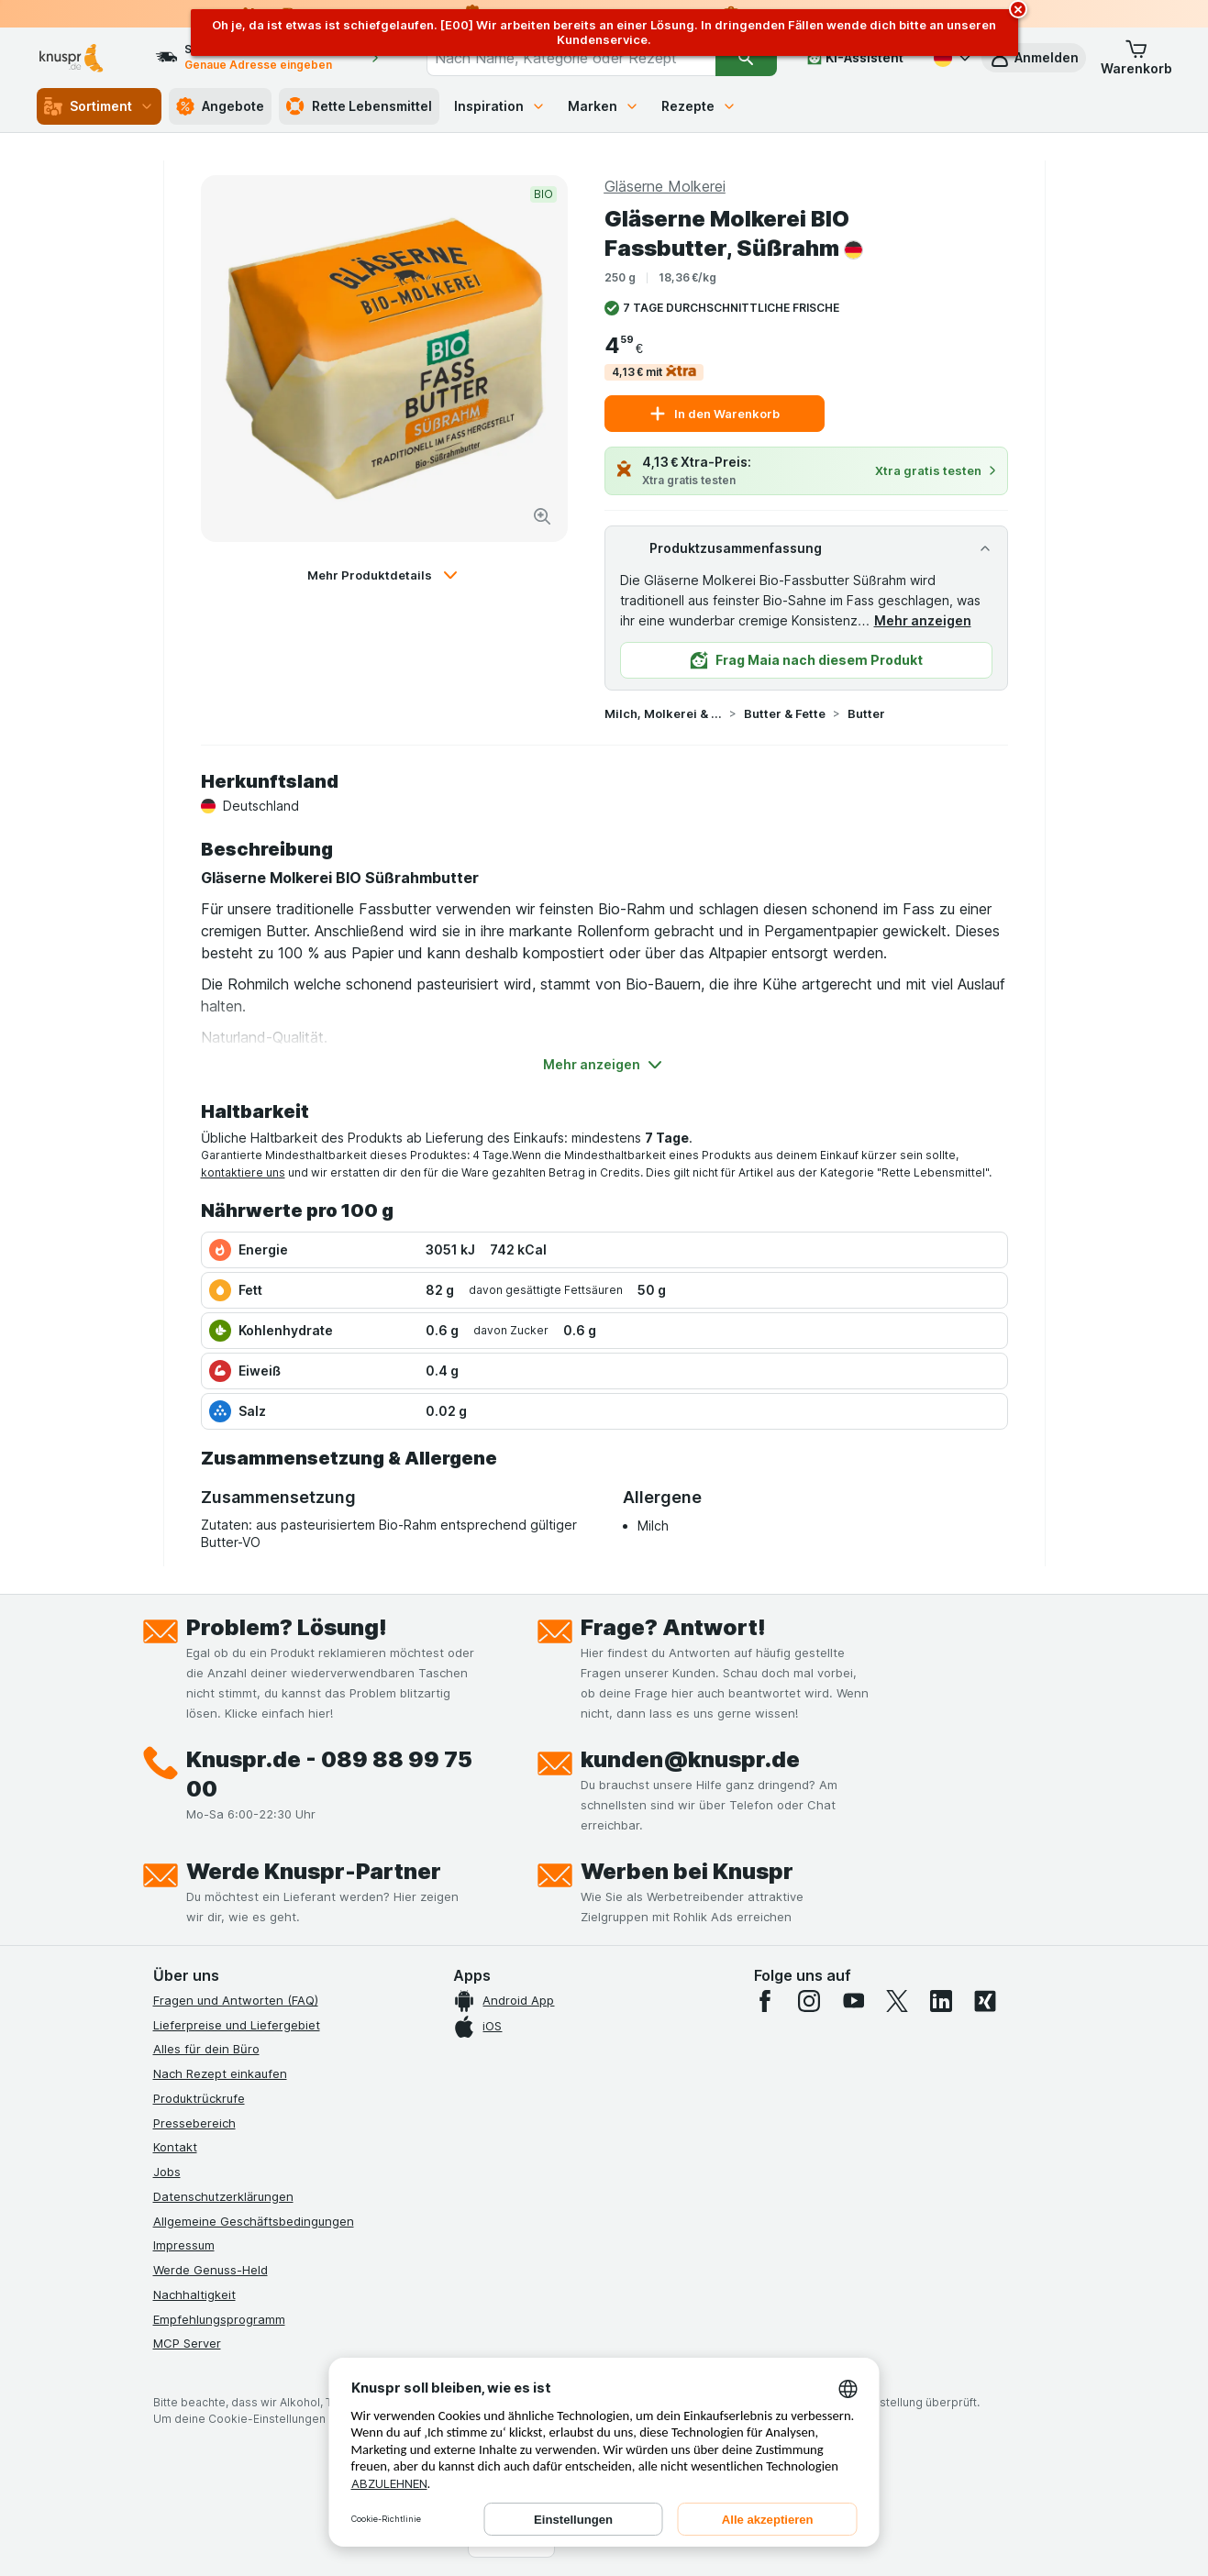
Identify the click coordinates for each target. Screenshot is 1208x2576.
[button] (1033, 57)
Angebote (220, 106)
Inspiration (500, 106)
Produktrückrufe (199, 2098)
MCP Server (187, 2343)
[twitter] (897, 2001)
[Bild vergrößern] (542, 516)
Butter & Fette (785, 713)
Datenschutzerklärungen (223, 2196)
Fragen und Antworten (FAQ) (235, 2000)
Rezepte (699, 106)
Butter (866, 713)
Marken (603, 106)
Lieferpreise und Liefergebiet (236, 2025)
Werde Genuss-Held (210, 2269)
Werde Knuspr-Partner (313, 1871)
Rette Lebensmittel (359, 106)
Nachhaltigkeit (194, 2294)
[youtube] (853, 2001)
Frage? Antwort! (673, 1627)
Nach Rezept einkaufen (220, 2073)
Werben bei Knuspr (687, 1871)
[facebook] (765, 2001)
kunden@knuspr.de (690, 1759)
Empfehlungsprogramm (219, 2319)
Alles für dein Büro (206, 2048)
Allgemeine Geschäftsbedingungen (253, 2221)
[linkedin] (941, 2001)
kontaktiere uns (243, 1172)
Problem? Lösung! (286, 1627)
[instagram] (809, 2001)
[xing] (985, 2001)
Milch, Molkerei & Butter (663, 713)
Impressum (184, 2245)
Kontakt (175, 2146)
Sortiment (99, 106)
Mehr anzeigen (922, 620)
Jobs (167, 2171)
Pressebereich (194, 2123)
